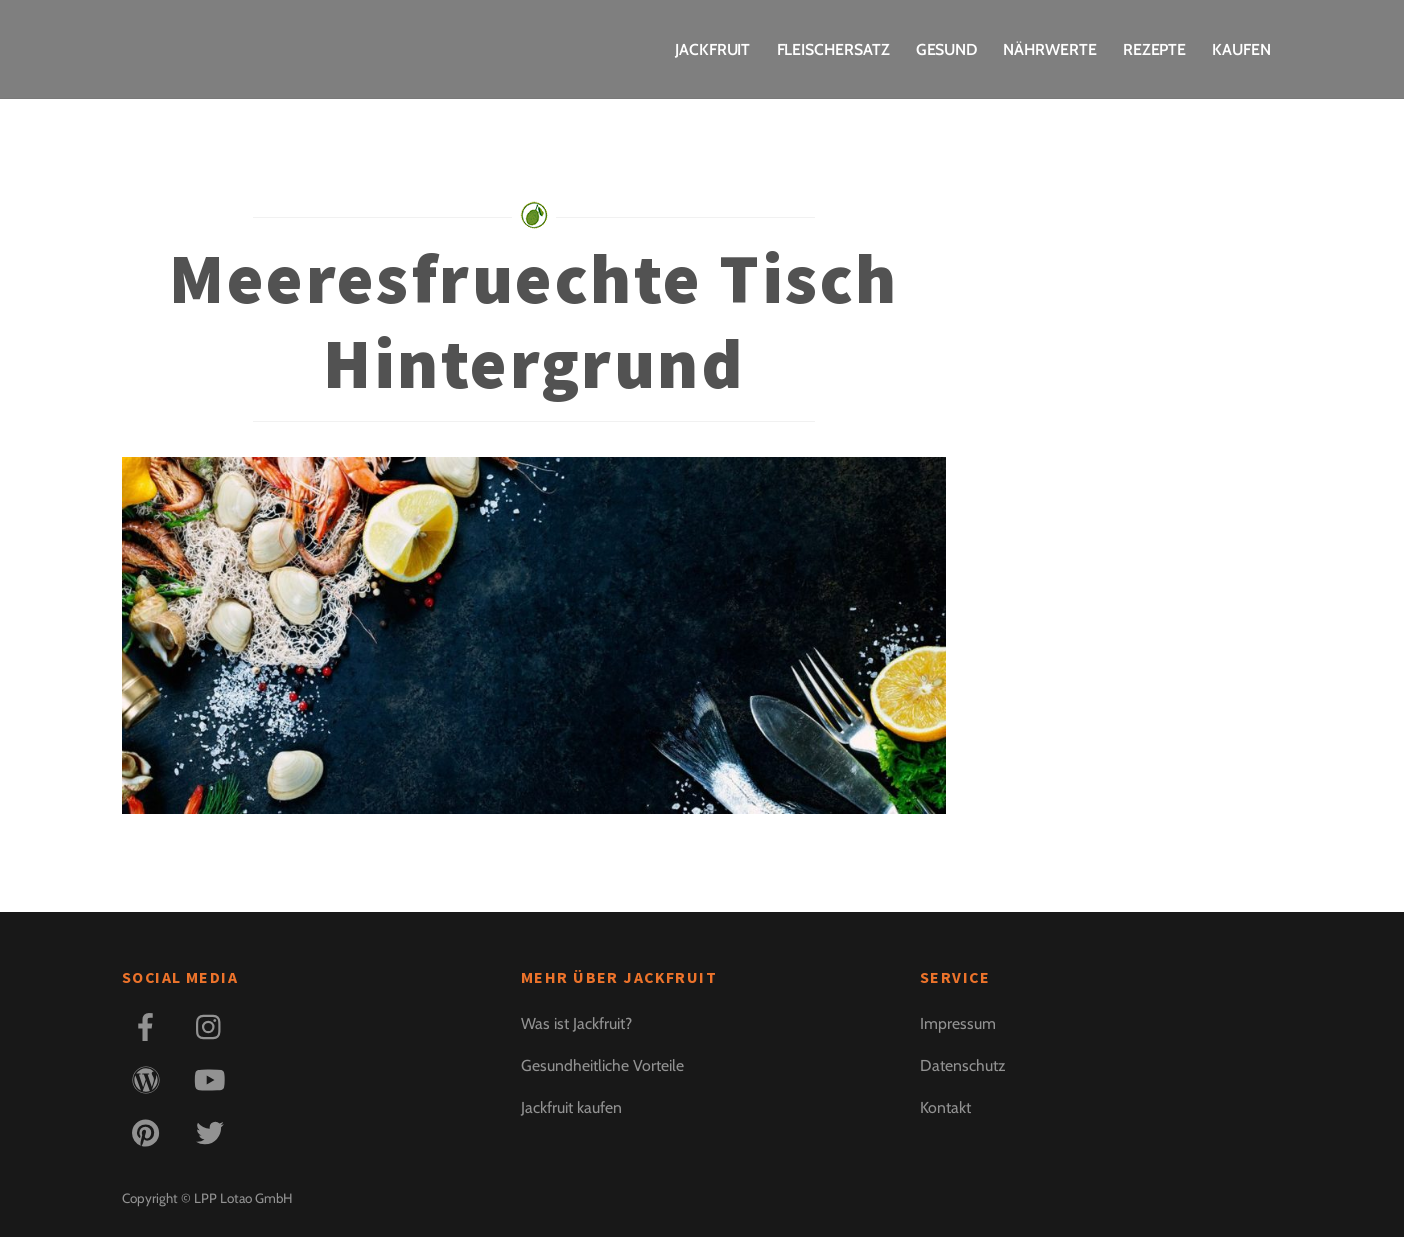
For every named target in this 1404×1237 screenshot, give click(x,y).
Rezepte (1154, 49)
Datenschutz (962, 1065)
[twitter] (213, 1131)
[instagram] (213, 1025)
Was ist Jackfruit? (576, 1023)
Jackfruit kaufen (571, 1107)
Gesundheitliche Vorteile (602, 1065)
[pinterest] (149, 1131)
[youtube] (213, 1078)
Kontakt (945, 1107)
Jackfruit (712, 49)
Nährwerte (1049, 49)
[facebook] (149, 1025)
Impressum (958, 1023)
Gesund (947, 49)
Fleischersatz (833, 49)
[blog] (149, 1078)
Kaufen (1241, 49)
